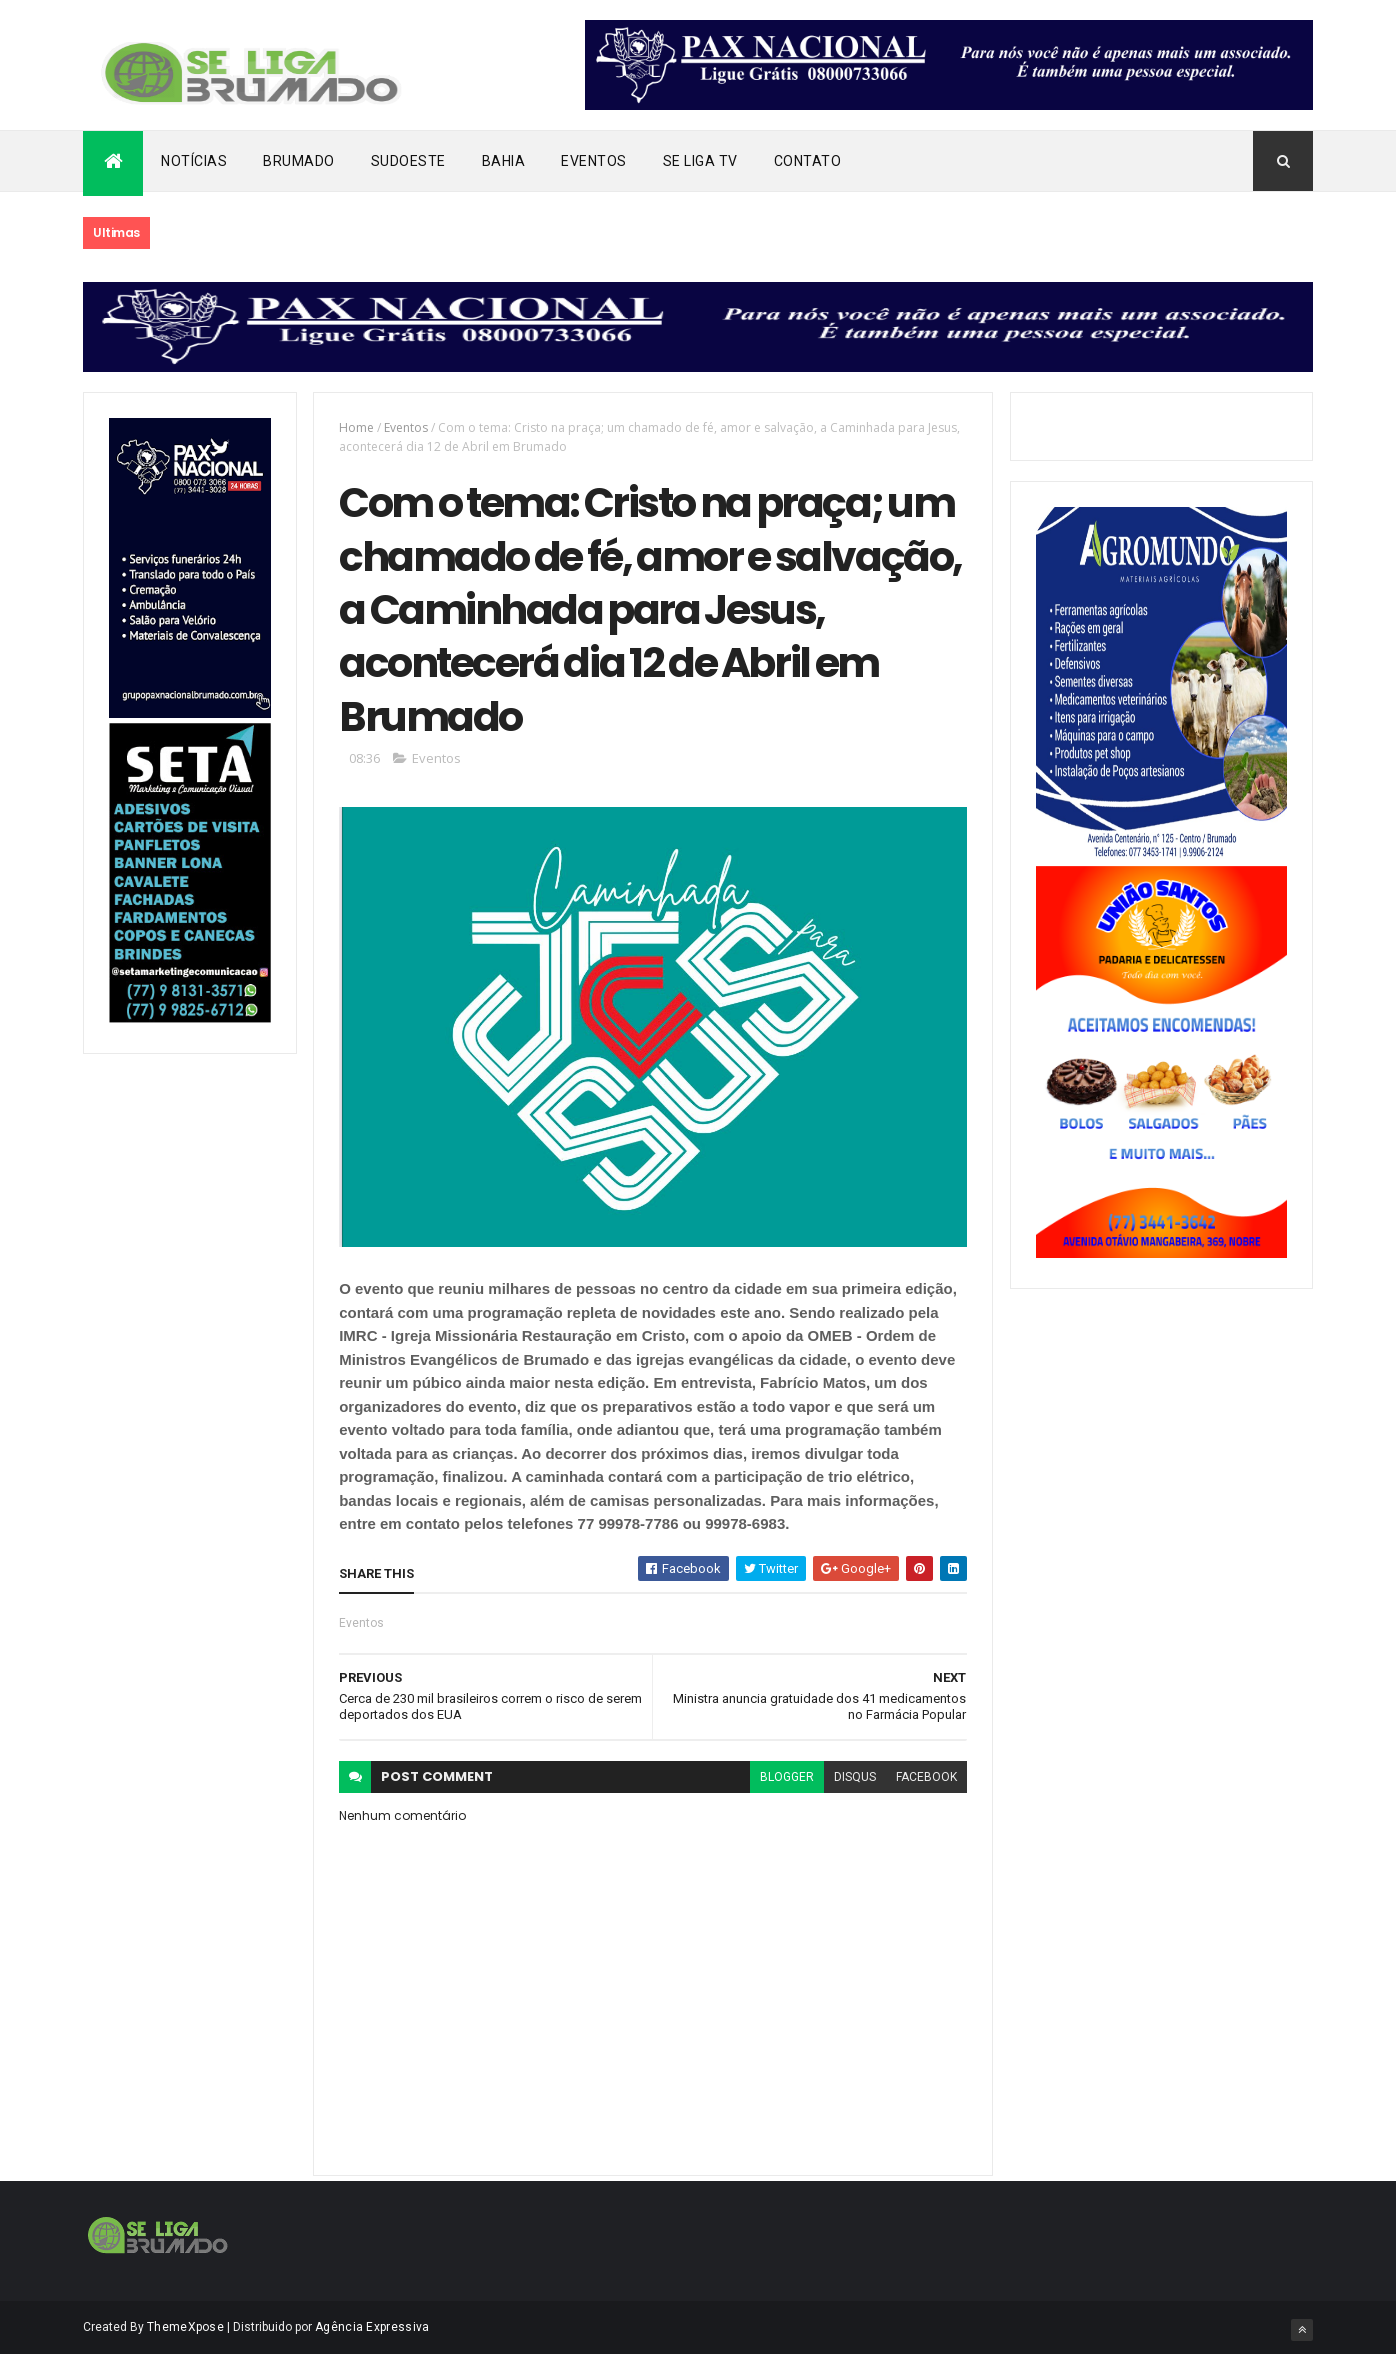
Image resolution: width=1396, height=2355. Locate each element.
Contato (808, 161)
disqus (855, 1777)
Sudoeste (408, 161)
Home (356, 427)
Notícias (194, 161)
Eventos (594, 161)
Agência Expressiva (372, 2327)
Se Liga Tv (700, 161)
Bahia (504, 161)
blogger (787, 1777)
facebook (926, 1777)
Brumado (299, 161)
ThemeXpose (185, 2327)
